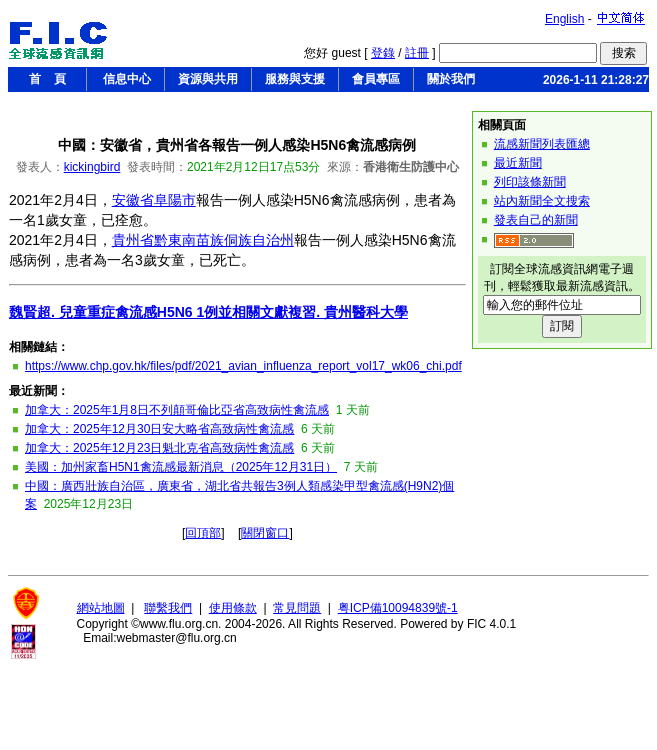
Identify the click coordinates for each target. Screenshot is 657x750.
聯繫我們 (168, 608)
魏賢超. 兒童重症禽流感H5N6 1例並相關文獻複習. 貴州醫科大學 (208, 312)
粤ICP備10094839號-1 (398, 608)
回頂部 (203, 533)
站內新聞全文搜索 (542, 201)
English (564, 19)
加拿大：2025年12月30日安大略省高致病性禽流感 (159, 429)
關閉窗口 (265, 533)
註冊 (417, 53)
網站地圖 (101, 608)
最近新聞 (518, 163)
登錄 (383, 53)
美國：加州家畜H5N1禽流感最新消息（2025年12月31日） (181, 467)
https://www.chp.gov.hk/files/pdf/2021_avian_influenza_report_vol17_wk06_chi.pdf (243, 366)
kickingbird (92, 167)
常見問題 (297, 608)
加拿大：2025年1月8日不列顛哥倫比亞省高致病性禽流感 (177, 410)
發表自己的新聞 (536, 220)
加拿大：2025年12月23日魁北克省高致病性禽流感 (159, 448)
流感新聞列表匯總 (542, 144)
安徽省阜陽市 (154, 200)
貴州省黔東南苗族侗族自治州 (203, 240)
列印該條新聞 (530, 182)
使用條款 (233, 608)
